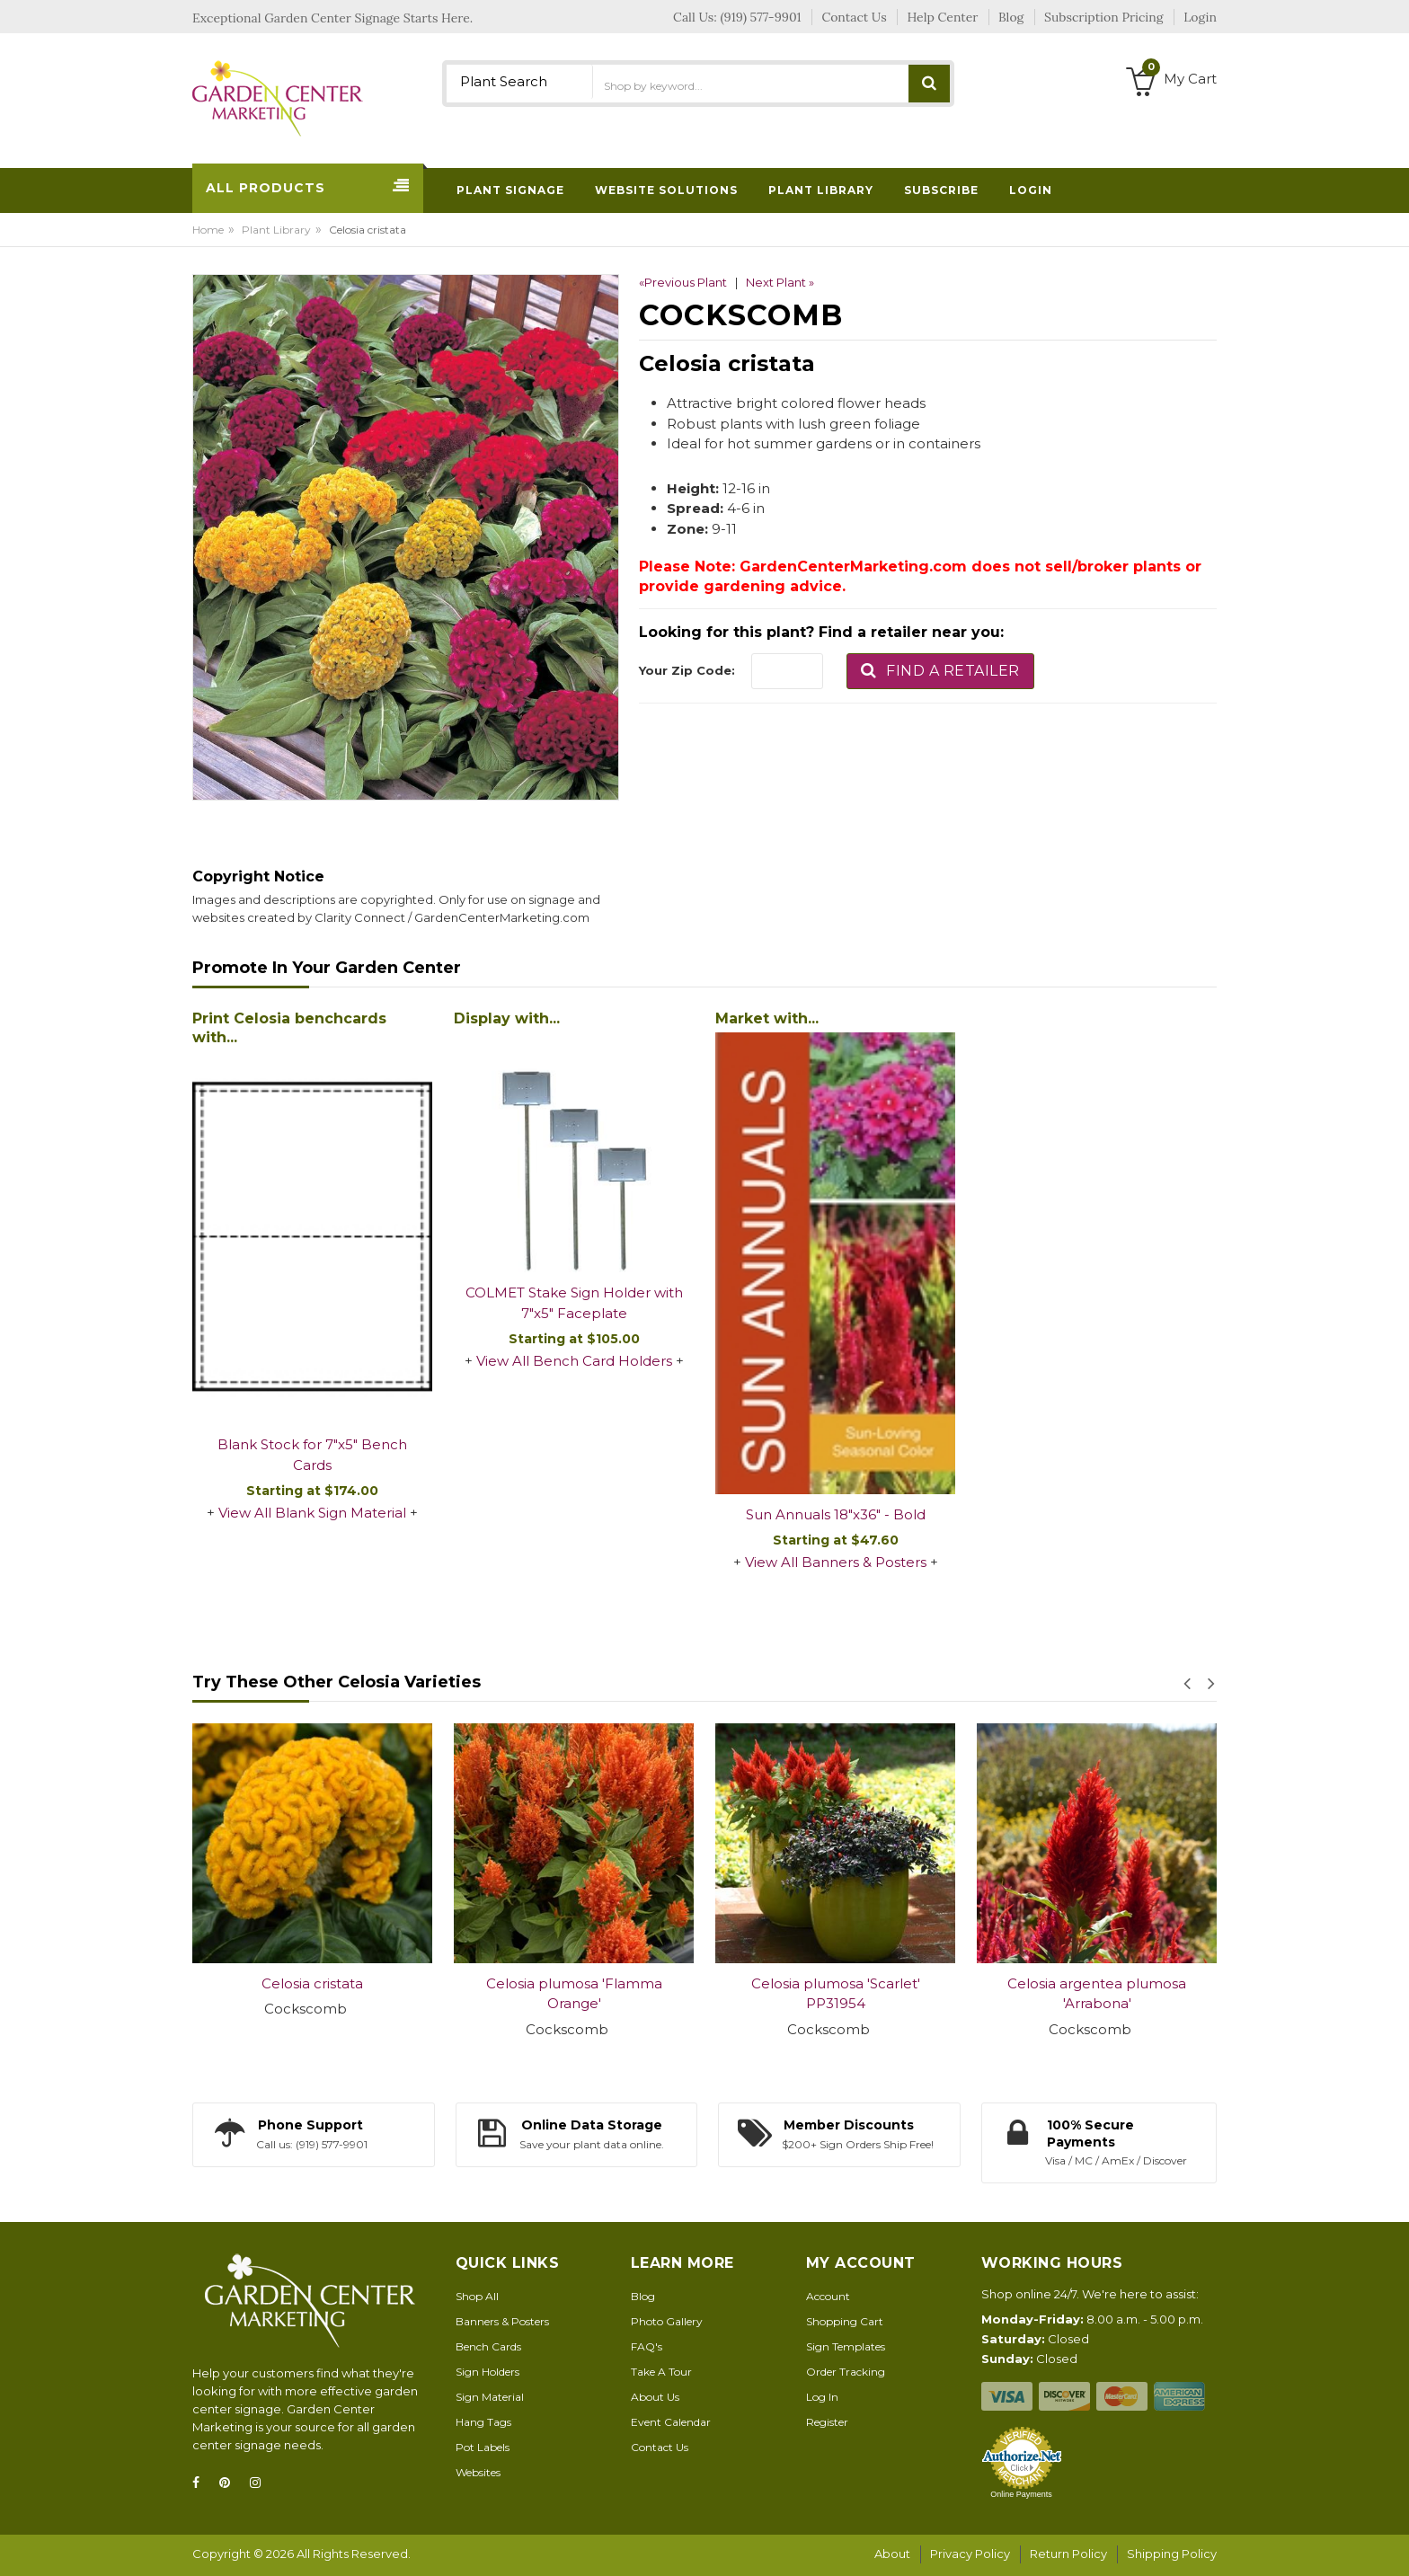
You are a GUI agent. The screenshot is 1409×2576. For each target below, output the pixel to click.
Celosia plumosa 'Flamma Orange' (574, 1994)
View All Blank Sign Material (312, 1512)
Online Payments (1021, 2494)
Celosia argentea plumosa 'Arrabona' (1096, 1994)
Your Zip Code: (687, 670)
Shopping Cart (844, 2321)
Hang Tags (483, 2422)
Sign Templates (845, 2346)
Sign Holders (487, 2371)
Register (827, 2422)
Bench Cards (488, 2346)
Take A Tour (661, 2371)
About (892, 2553)
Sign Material (490, 2396)
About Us (655, 2396)
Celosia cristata (312, 1983)
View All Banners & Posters (835, 1562)
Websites (478, 2472)
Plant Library (276, 229)
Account (828, 2296)
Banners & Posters (502, 2321)
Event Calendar (671, 2422)
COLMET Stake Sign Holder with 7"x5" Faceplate (574, 1303)
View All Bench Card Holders (574, 1360)
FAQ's (646, 2346)
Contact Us (659, 2447)
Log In (822, 2396)
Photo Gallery (667, 2321)
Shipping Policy (1172, 2553)
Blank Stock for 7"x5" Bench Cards (312, 1455)
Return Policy (1068, 2553)
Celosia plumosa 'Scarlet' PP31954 (835, 1994)
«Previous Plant (683, 282)
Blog (643, 2296)
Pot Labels (483, 2447)
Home (208, 229)
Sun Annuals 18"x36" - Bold (836, 1514)
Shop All (477, 2296)
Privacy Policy (970, 2553)
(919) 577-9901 (761, 17)
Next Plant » (780, 282)
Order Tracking (845, 2371)
